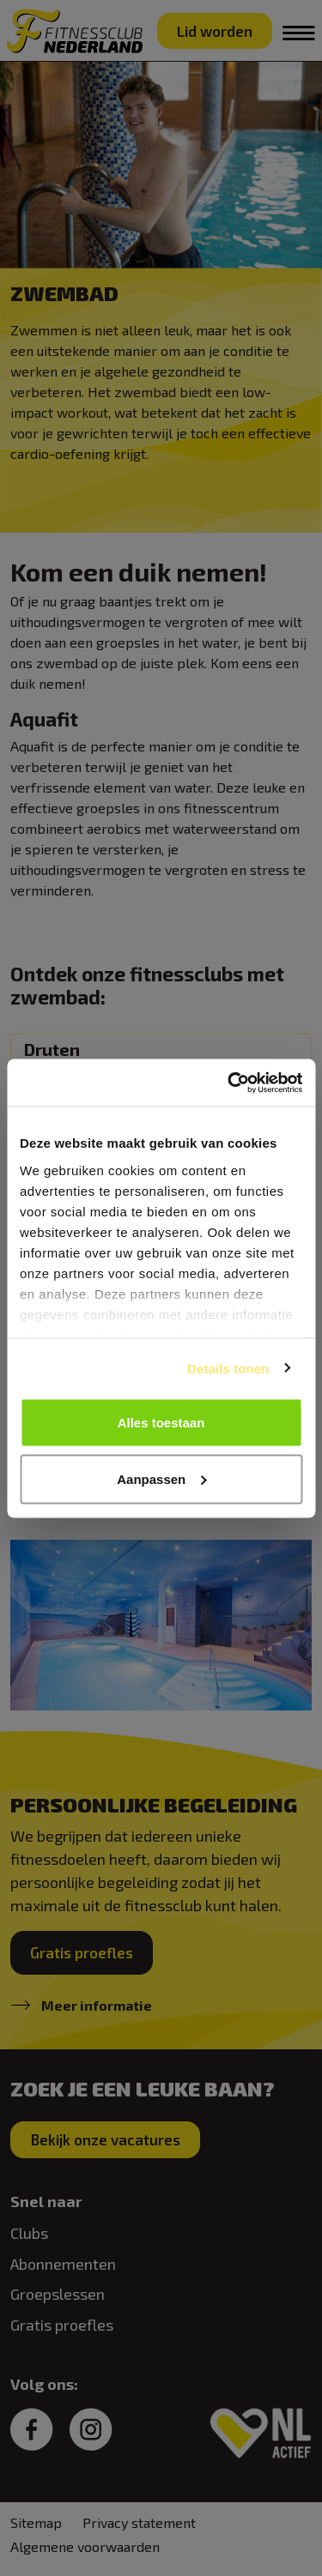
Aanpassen (161, 1478)
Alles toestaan (161, 1422)
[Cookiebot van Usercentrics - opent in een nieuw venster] (229, 1082)
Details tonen (228, 1367)
